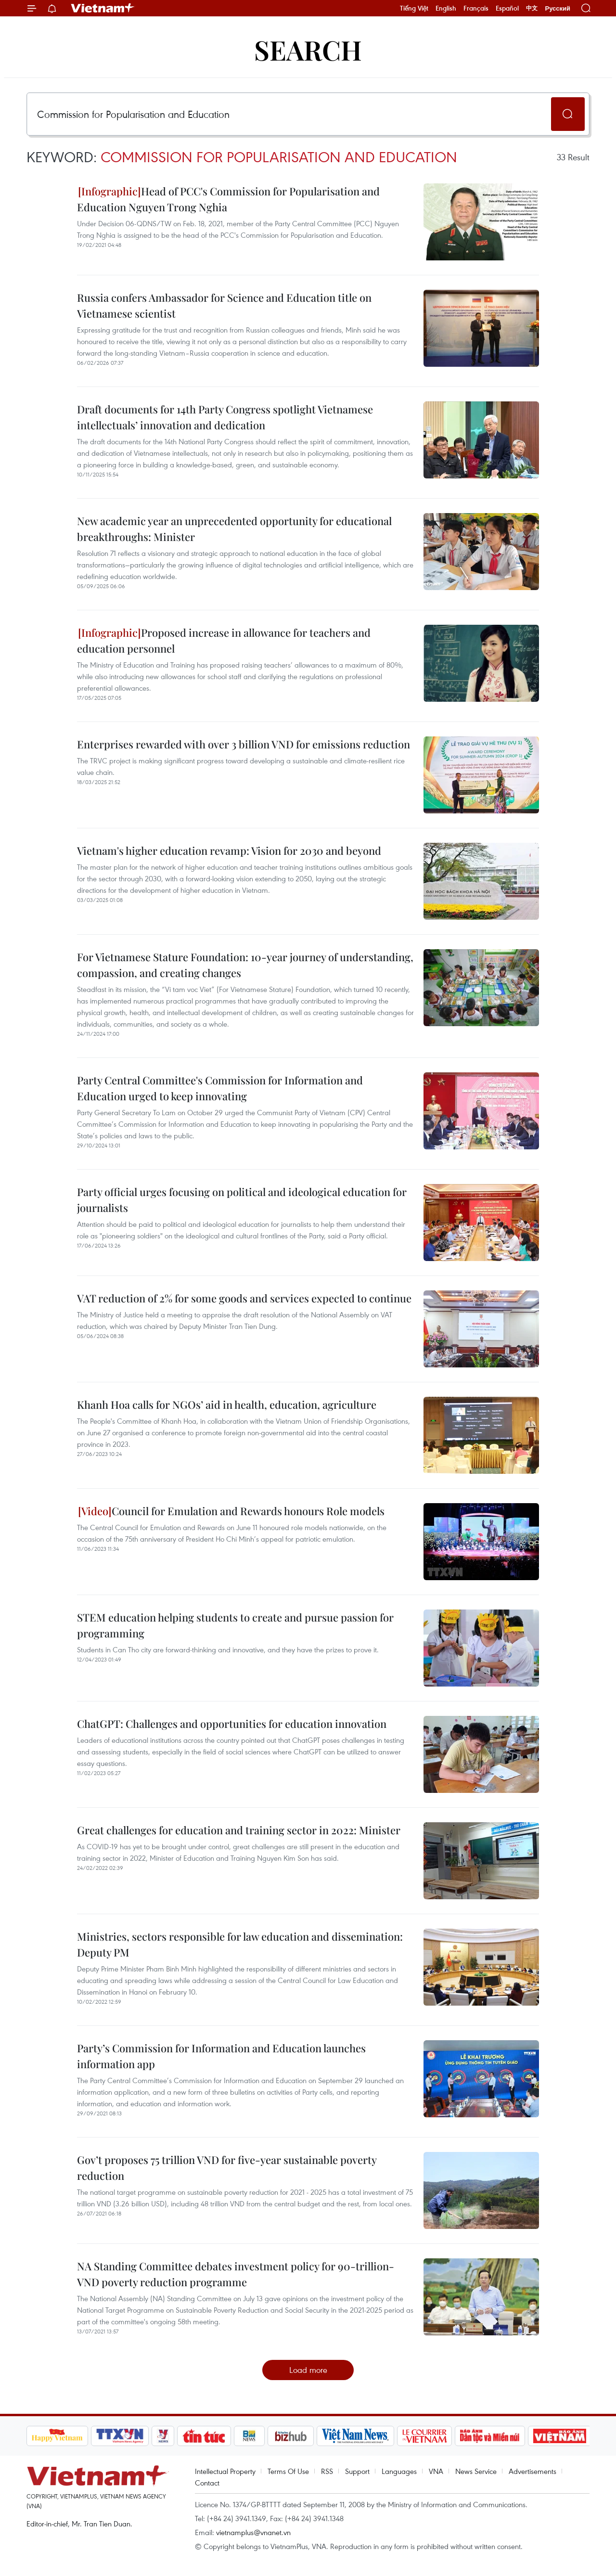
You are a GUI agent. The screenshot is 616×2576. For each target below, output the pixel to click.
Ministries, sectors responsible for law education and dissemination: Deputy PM (240, 1944)
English (446, 8)
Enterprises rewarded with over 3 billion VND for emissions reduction (243, 744)
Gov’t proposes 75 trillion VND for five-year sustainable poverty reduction (226, 2167)
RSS (327, 2471)
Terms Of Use (288, 2471)
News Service (476, 2471)
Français (475, 8)
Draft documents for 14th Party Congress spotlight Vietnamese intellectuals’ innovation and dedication (225, 417)
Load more (308, 2369)
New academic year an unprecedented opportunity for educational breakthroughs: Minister (234, 529)
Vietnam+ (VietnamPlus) (103, 8)
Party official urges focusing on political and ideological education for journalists (242, 1200)
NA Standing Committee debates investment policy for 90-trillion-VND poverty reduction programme (235, 2274)
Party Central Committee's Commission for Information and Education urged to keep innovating (220, 1088)
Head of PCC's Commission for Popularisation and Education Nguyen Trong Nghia (228, 199)
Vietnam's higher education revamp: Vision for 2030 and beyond (229, 850)
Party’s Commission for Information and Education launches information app (221, 2056)
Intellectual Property (225, 2471)
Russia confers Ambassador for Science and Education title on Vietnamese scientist (224, 305)
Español (507, 8)
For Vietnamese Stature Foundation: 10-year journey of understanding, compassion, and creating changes (245, 965)
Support (357, 2471)
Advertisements (532, 2471)
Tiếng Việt (414, 8)
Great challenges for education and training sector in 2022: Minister (238, 1830)
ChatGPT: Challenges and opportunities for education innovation (231, 1723)
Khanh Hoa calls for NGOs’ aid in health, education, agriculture (226, 1404)
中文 (532, 8)
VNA (436, 2471)
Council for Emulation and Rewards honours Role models (231, 1511)
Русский (557, 8)
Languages (399, 2471)
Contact (207, 2482)
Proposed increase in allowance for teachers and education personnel (224, 640)
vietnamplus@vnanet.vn (253, 2532)
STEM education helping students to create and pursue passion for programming (235, 1625)
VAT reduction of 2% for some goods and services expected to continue (244, 1298)
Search (308, 49)
